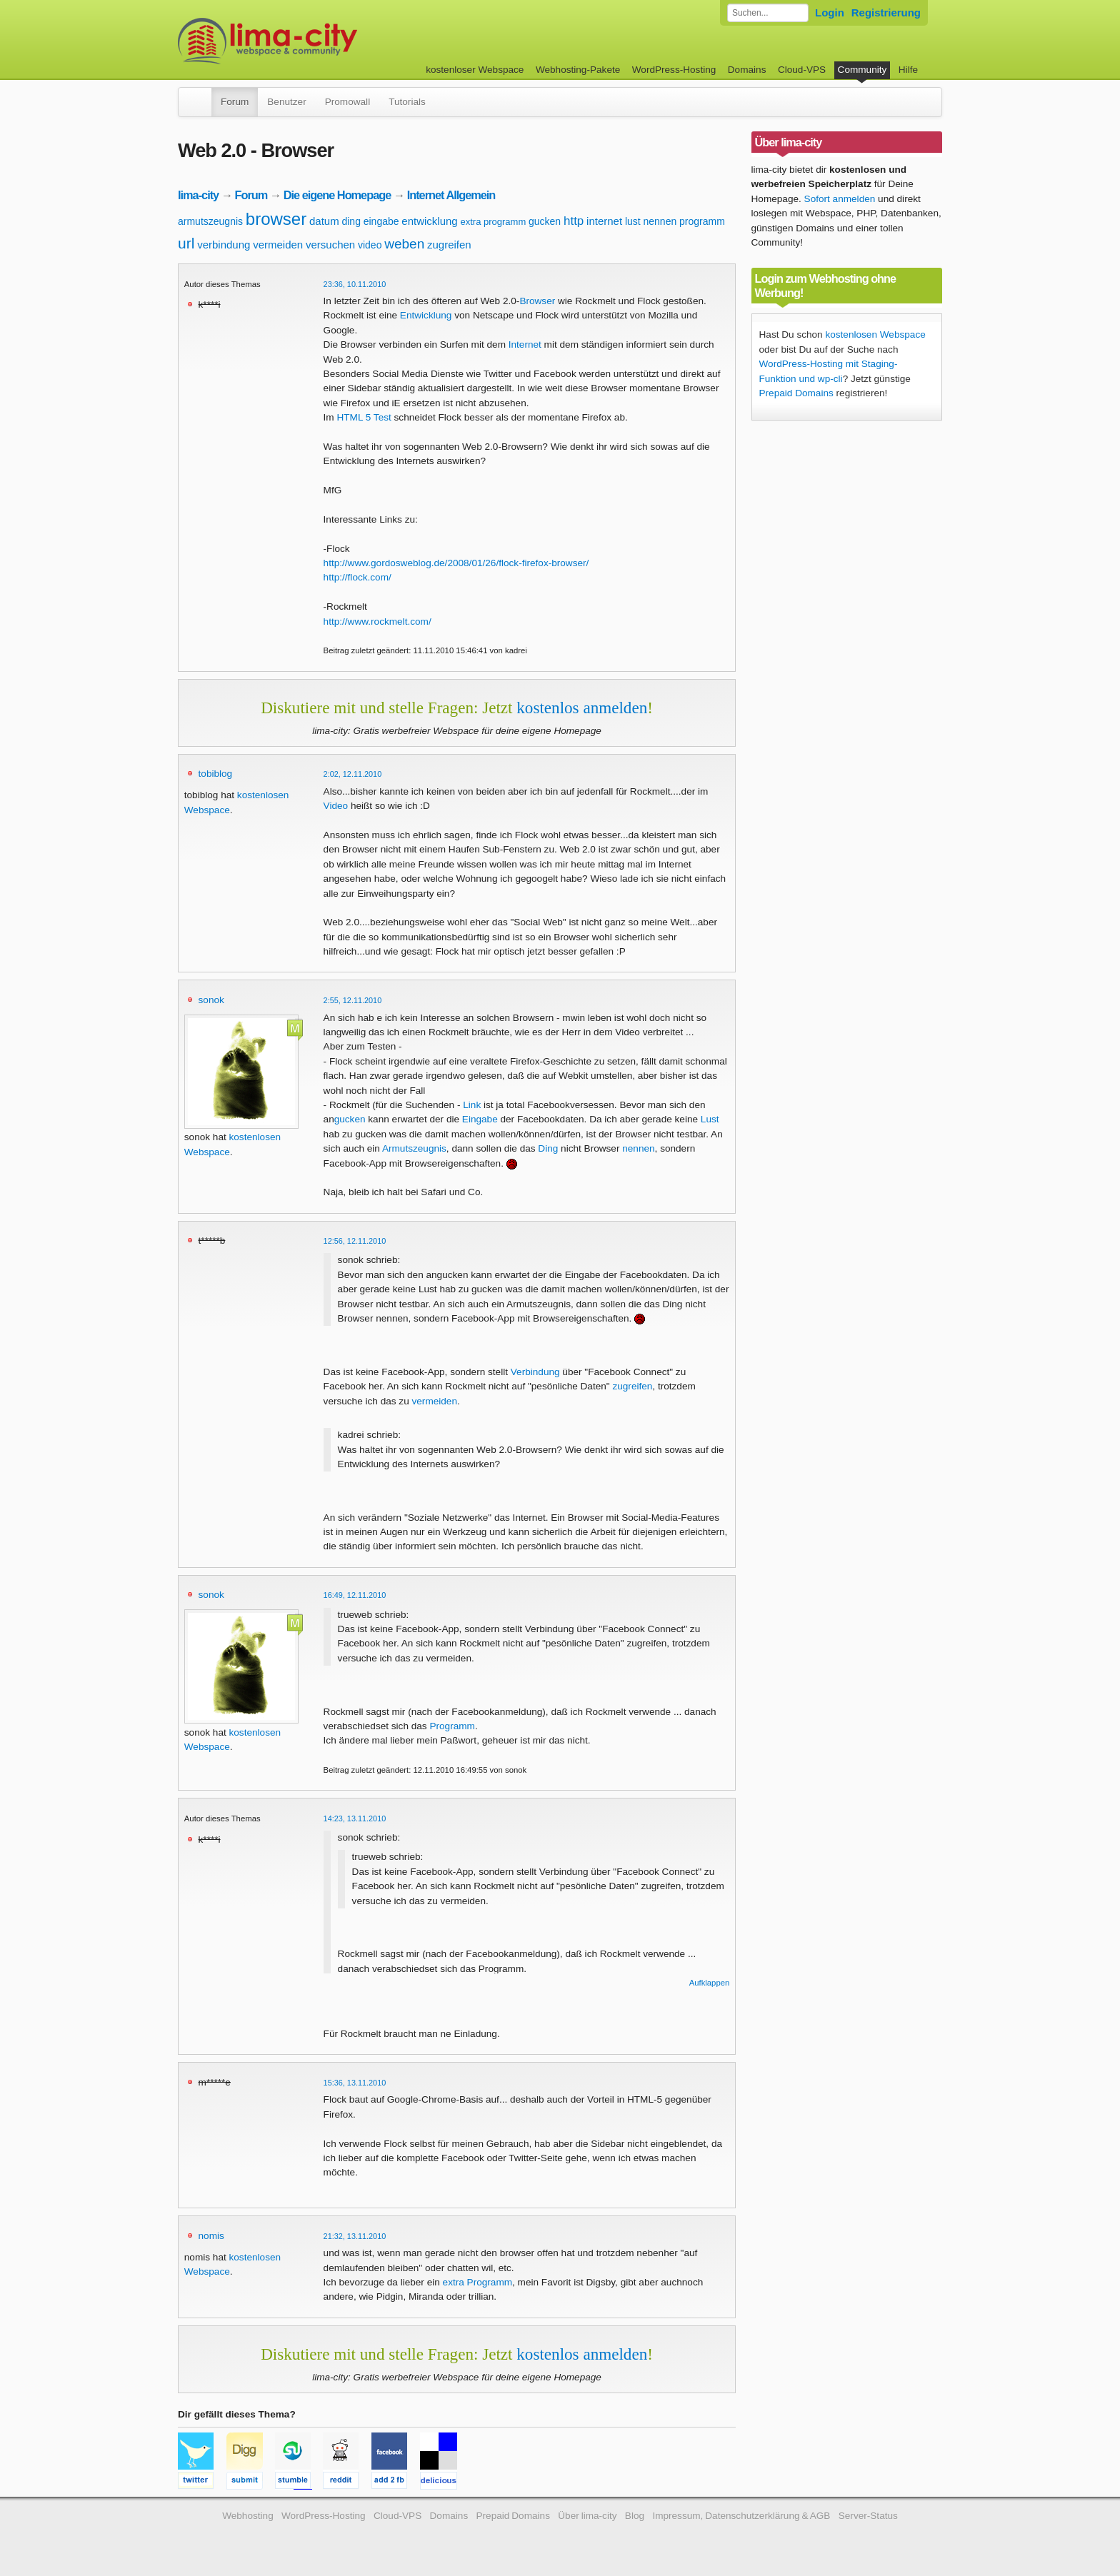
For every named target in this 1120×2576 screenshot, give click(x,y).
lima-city (198, 194)
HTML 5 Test (363, 417)
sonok (211, 1000)
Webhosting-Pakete (578, 69)
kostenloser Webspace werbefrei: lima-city (321, 41)
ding (350, 221)
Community (862, 69)
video (369, 245)
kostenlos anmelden (581, 707)
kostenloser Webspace (475, 69)
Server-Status (868, 2515)
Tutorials (407, 101)
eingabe (381, 221)
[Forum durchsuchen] (768, 13)
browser (276, 218)
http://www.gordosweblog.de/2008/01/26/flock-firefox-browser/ (456, 563)
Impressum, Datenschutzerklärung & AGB (741, 2515)
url (186, 243)
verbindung (223, 244)
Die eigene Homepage (337, 194)
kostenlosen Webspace (875, 334)
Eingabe (480, 1119)
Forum (235, 101)
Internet (525, 344)
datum (324, 221)
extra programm (493, 221)
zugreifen (449, 244)
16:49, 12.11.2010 (355, 1595)
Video (336, 805)
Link (472, 1105)
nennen (660, 221)
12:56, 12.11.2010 (355, 1241)
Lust (710, 1119)
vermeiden (278, 244)
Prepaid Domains (796, 393)
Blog (634, 2515)
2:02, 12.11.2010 (353, 774)
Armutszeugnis (414, 1148)
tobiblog (216, 773)
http (574, 221)
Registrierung (886, 12)
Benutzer (286, 101)
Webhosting (248, 2515)
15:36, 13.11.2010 (355, 2082)
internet (604, 221)
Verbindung (535, 1372)
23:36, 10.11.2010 (355, 284)
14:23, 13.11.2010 (355, 1818)
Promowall (347, 101)
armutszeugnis (210, 221)
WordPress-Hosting (674, 69)
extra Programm (477, 2282)
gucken (545, 221)
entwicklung (429, 221)
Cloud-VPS (802, 69)
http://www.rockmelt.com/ (377, 621)
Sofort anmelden (840, 198)
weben (404, 243)
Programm (451, 1726)
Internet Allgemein (451, 194)
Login (829, 12)
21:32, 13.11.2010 (355, 2236)
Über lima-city (587, 2515)
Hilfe (908, 69)
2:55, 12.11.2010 (353, 1000)
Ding (548, 1148)
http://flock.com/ (357, 577)
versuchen (330, 244)
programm (702, 221)
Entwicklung (426, 315)
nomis (211, 2235)
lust (633, 221)
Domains (747, 69)
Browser (537, 301)
